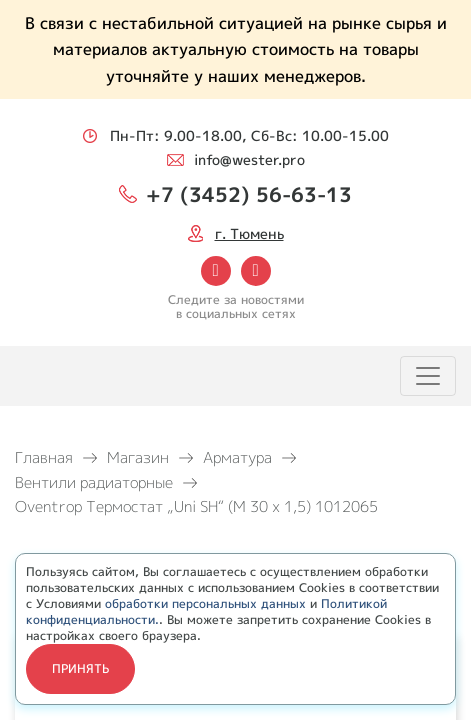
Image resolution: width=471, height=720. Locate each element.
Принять (80, 668)
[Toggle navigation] (428, 376)
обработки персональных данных (205, 603)
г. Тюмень (249, 233)
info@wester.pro (249, 159)
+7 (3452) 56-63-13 (249, 194)
